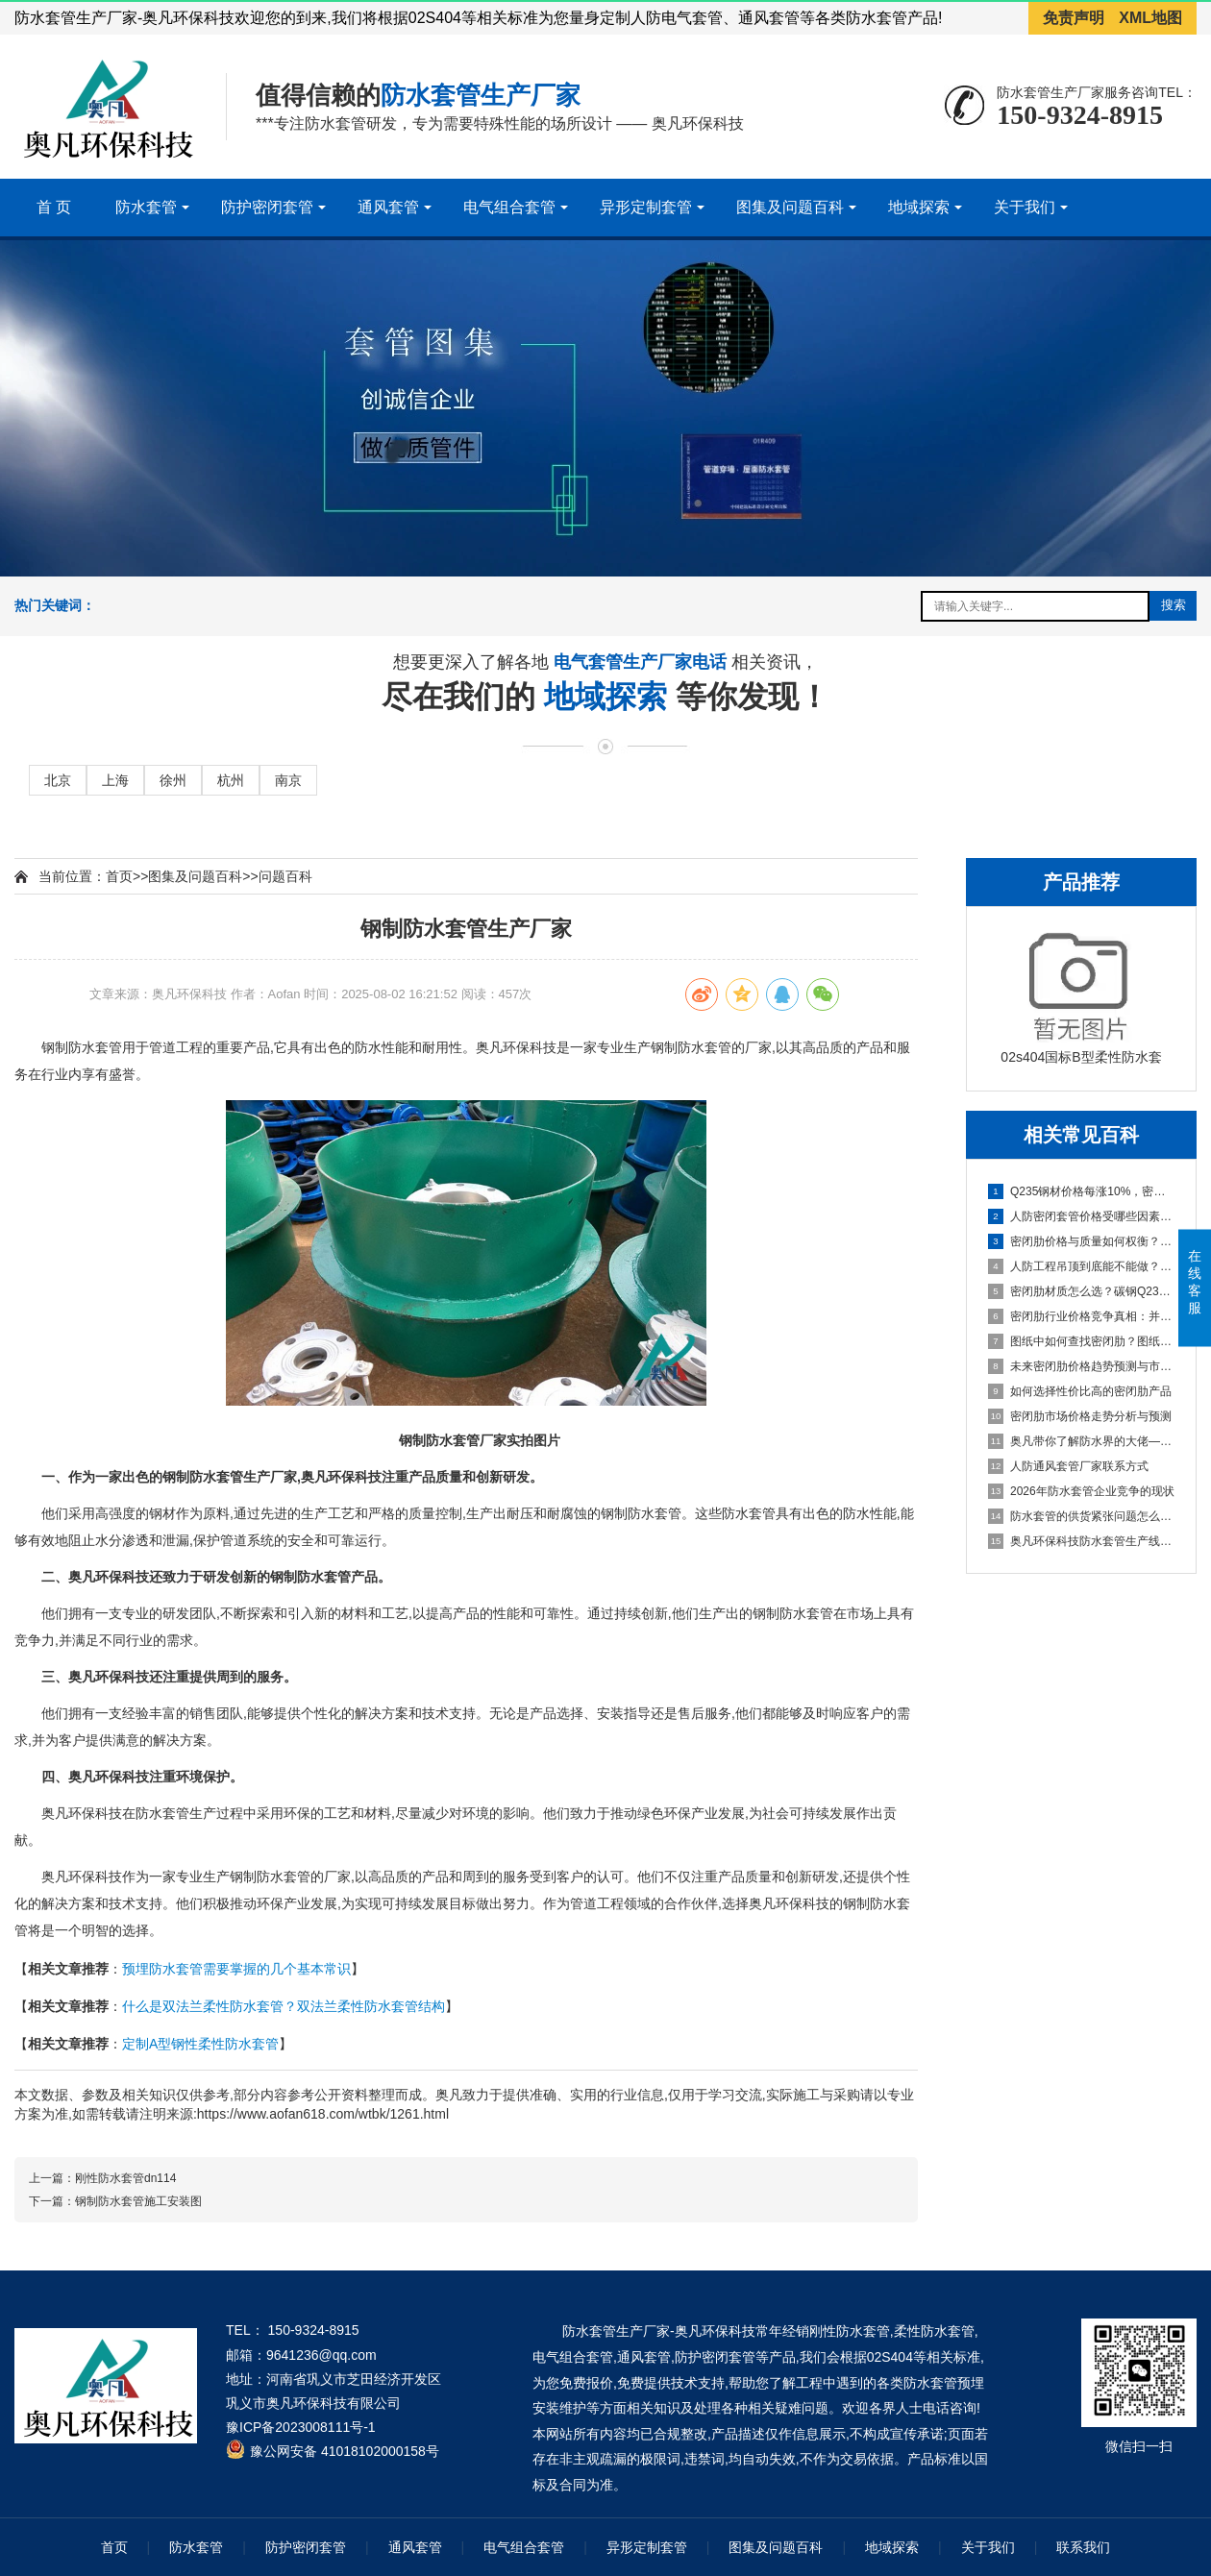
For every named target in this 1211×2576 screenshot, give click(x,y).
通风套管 (388, 207)
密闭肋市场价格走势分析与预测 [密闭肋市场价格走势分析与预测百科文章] (1080, 1416)
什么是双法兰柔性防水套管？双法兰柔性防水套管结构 (283, 2006)
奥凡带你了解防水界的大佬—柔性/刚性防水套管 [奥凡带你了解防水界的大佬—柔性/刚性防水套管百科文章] (1082, 1441)
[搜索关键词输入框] (1035, 606)
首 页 (54, 207)
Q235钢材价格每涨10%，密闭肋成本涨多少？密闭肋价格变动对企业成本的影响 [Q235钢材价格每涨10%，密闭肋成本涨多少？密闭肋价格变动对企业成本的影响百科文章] (1082, 1191)
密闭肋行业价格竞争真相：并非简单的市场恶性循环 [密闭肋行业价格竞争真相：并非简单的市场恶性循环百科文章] (1082, 1316)
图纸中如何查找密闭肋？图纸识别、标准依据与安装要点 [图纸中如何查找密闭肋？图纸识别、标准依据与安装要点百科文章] (1082, 1341)
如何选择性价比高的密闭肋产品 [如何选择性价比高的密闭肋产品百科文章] (1080, 1391)
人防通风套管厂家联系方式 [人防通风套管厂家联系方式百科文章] (1068, 1466)
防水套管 (146, 207)
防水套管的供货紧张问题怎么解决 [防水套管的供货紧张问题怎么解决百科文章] (1082, 1516)
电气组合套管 (509, 207)
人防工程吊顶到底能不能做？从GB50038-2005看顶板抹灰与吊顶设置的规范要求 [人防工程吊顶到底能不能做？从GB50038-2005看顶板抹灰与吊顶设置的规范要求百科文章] (1082, 1266)
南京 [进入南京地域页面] (288, 780)
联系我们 (1083, 2547)
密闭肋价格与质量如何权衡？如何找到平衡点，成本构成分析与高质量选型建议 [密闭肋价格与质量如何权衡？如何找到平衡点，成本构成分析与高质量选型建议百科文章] (1082, 1241)
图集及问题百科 (790, 207)
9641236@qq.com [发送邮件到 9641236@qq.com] (321, 2355)
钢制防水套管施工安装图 (138, 2201)
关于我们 (1024, 207)
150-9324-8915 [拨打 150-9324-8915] (313, 2330)
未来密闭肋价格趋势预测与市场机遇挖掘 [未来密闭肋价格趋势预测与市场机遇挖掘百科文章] (1082, 1366)
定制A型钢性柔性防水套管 (200, 2043)
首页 (119, 876)
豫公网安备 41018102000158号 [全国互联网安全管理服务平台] (344, 2451)
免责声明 (1073, 18)
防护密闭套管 (267, 207)
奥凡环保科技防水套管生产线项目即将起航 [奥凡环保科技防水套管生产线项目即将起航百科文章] (1082, 1541)
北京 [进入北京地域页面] (57, 780)
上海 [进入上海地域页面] (115, 780)
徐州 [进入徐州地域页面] (173, 780)
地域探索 (919, 207)
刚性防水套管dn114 (125, 2178)
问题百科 (285, 876)
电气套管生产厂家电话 (642, 665)
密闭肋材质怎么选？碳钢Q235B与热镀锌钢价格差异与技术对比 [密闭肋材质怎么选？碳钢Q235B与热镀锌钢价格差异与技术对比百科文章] (1082, 1291)
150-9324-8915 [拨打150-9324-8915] (1080, 115)
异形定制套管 (646, 207)
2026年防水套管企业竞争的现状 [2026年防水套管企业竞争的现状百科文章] (1081, 1491)
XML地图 (1150, 18)
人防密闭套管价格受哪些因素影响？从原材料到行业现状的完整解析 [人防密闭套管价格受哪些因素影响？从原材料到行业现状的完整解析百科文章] (1082, 1216)
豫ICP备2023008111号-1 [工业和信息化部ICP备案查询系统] (301, 2427)
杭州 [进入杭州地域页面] (230, 780)
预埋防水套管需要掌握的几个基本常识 (236, 1968)
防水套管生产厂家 (481, 95)
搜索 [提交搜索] (1173, 605)
